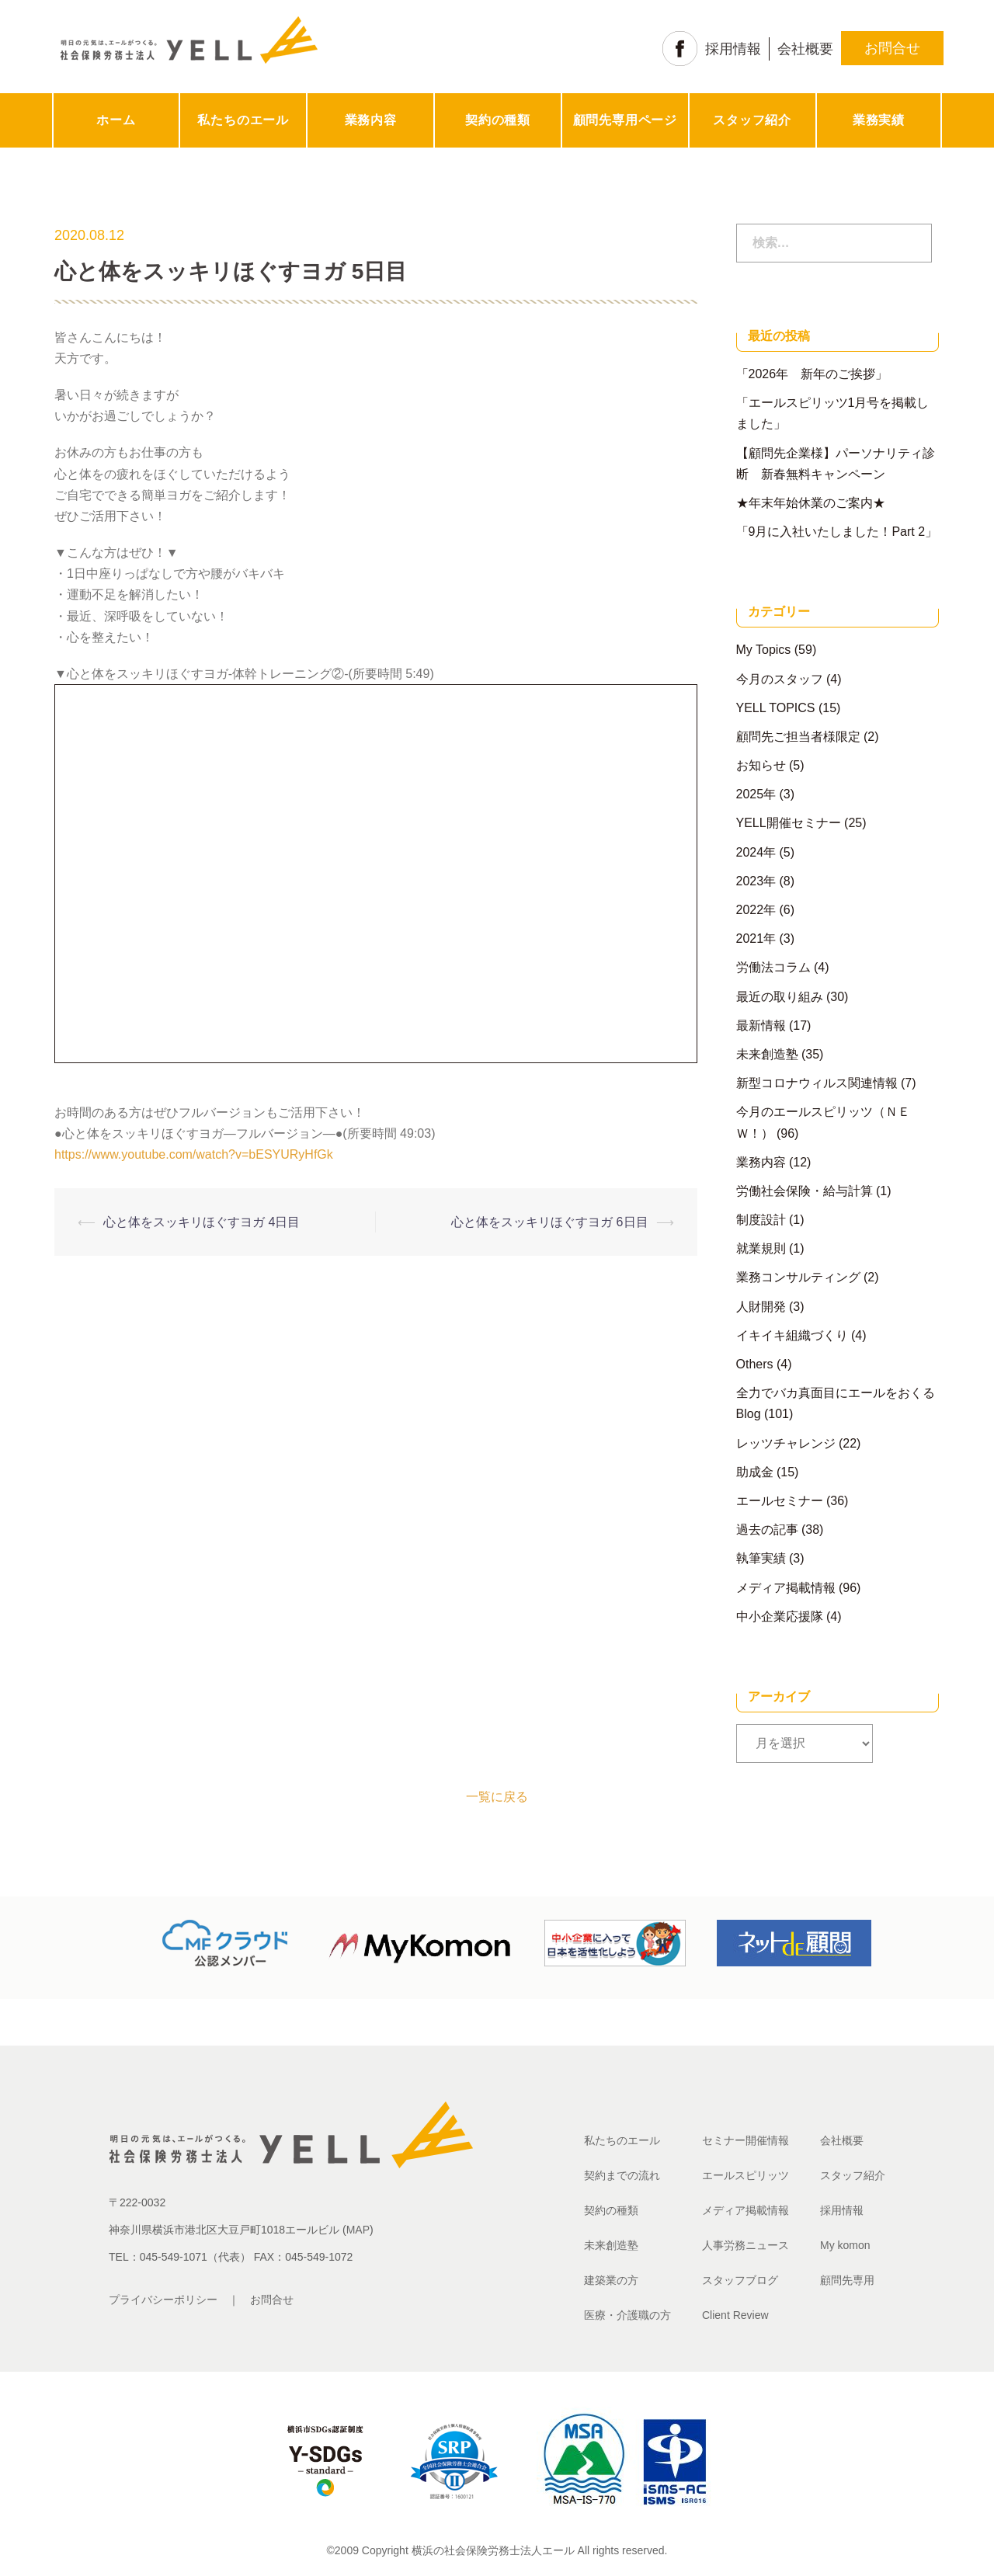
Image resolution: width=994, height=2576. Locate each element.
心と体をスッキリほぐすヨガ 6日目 (549, 1222)
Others (754, 1364)
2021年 (756, 938)
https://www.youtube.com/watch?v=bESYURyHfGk (193, 1154)
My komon (845, 2245)
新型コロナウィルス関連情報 (817, 1083)
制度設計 (761, 1219)
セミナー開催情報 (745, 2140)
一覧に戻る (497, 1796)
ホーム (115, 120)
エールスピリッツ (745, 2175)
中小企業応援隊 (779, 1616)
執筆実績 (761, 1558)
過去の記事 (767, 1529)
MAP (358, 2229)
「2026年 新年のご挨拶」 (812, 374)
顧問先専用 (847, 2280)
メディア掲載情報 (786, 1587)
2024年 (756, 852)
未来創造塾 (767, 1054)
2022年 (756, 909)
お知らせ (761, 765)
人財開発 (761, 1306)
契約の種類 (497, 120)
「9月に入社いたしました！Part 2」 (837, 531)
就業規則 (761, 1248)
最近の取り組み (779, 996)
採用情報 (733, 49)
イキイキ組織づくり (792, 1335)
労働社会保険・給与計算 (804, 1191)
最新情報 (761, 1025)
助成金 (754, 1472)
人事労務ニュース (745, 2245)
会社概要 (805, 49)
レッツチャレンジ (786, 1443)
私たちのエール (243, 120)
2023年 (756, 881)
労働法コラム (773, 967)
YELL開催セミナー (788, 822)
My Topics (763, 649)
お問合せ (892, 48)
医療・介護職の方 (627, 2315)
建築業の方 (611, 2280)
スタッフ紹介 (752, 120)
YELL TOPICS (775, 707)
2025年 (756, 794)
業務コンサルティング (798, 1277)
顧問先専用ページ (625, 120)
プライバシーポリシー (163, 2299)
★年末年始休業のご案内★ (810, 502)
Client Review (735, 2315)
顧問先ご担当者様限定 (798, 736)
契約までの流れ (622, 2175)
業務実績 (879, 120)
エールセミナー (779, 1500)
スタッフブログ (740, 2280)
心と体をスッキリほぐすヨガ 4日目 (201, 1222)
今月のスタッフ (779, 679)
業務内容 (371, 120)
